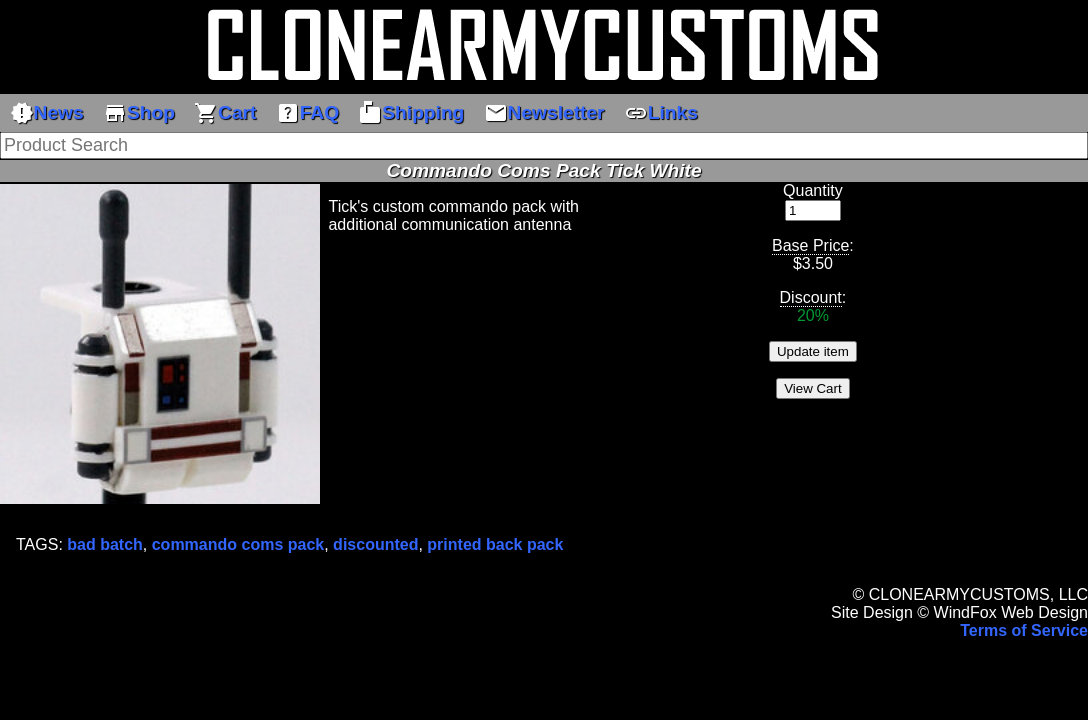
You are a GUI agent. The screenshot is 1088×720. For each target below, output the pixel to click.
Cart (225, 113)
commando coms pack (238, 544)
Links (661, 113)
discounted (375, 544)
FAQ (307, 113)
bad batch (105, 544)
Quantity (813, 190)
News (47, 113)
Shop (139, 113)
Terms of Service (1024, 630)
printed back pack (495, 544)
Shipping (411, 113)
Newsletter (544, 113)
